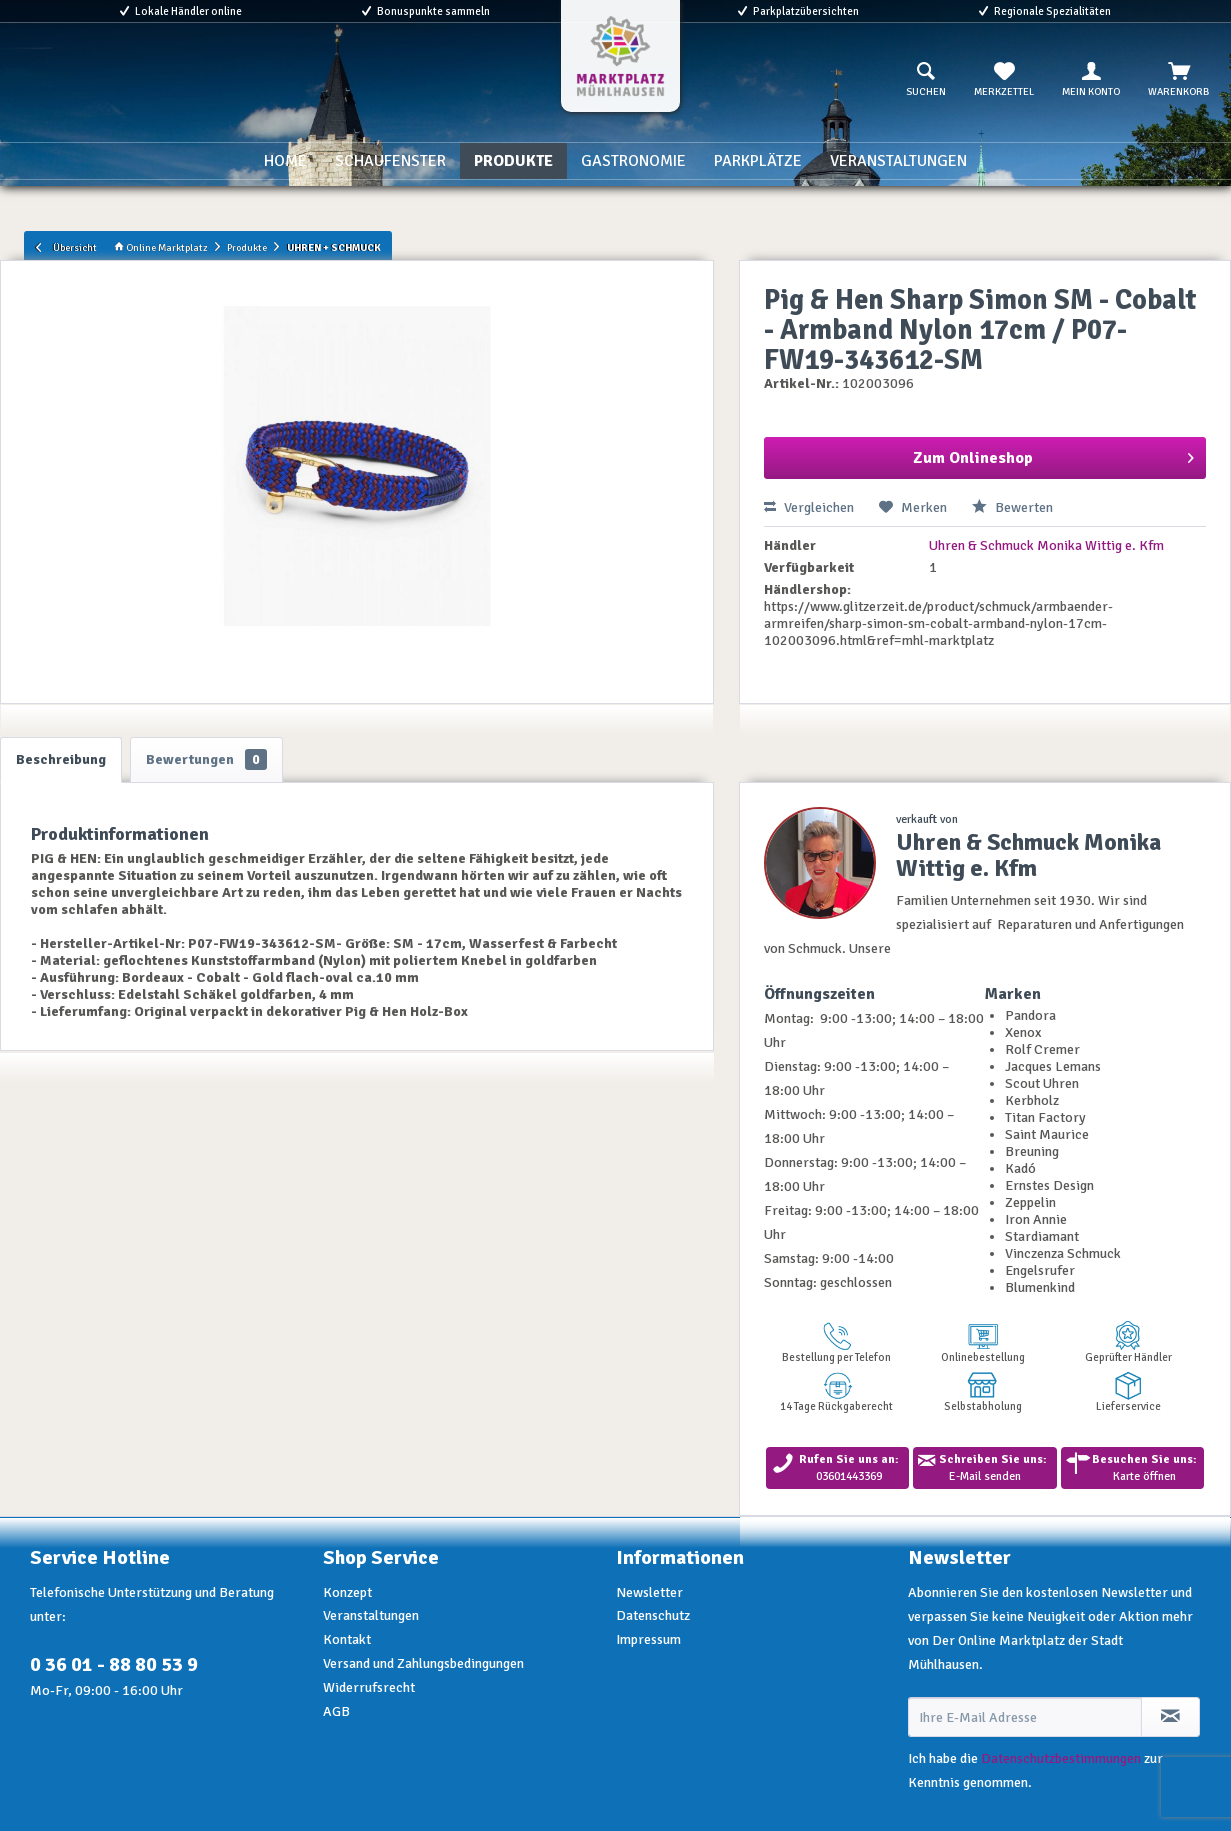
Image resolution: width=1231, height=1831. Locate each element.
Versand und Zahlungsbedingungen (423, 1663)
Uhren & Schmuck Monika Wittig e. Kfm (1046, 545)
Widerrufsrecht (369, 1687)
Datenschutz (653, 1615)
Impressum (648, 1639)
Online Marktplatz (161, 247)
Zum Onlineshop (1053, 455)
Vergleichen (809, 507)
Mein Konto (1091, 80)
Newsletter (649, 1592)
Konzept (347, 1592)
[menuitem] (926, 80)
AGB (336, 1711)
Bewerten (1012, 507)
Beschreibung (61, 759)
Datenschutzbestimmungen (1061, 1758)
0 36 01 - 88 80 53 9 (114, 1664)
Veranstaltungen (371, 1615)
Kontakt (347, 1639)
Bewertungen (206, 759)
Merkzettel (1004, 80)
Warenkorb (1178, 80)
